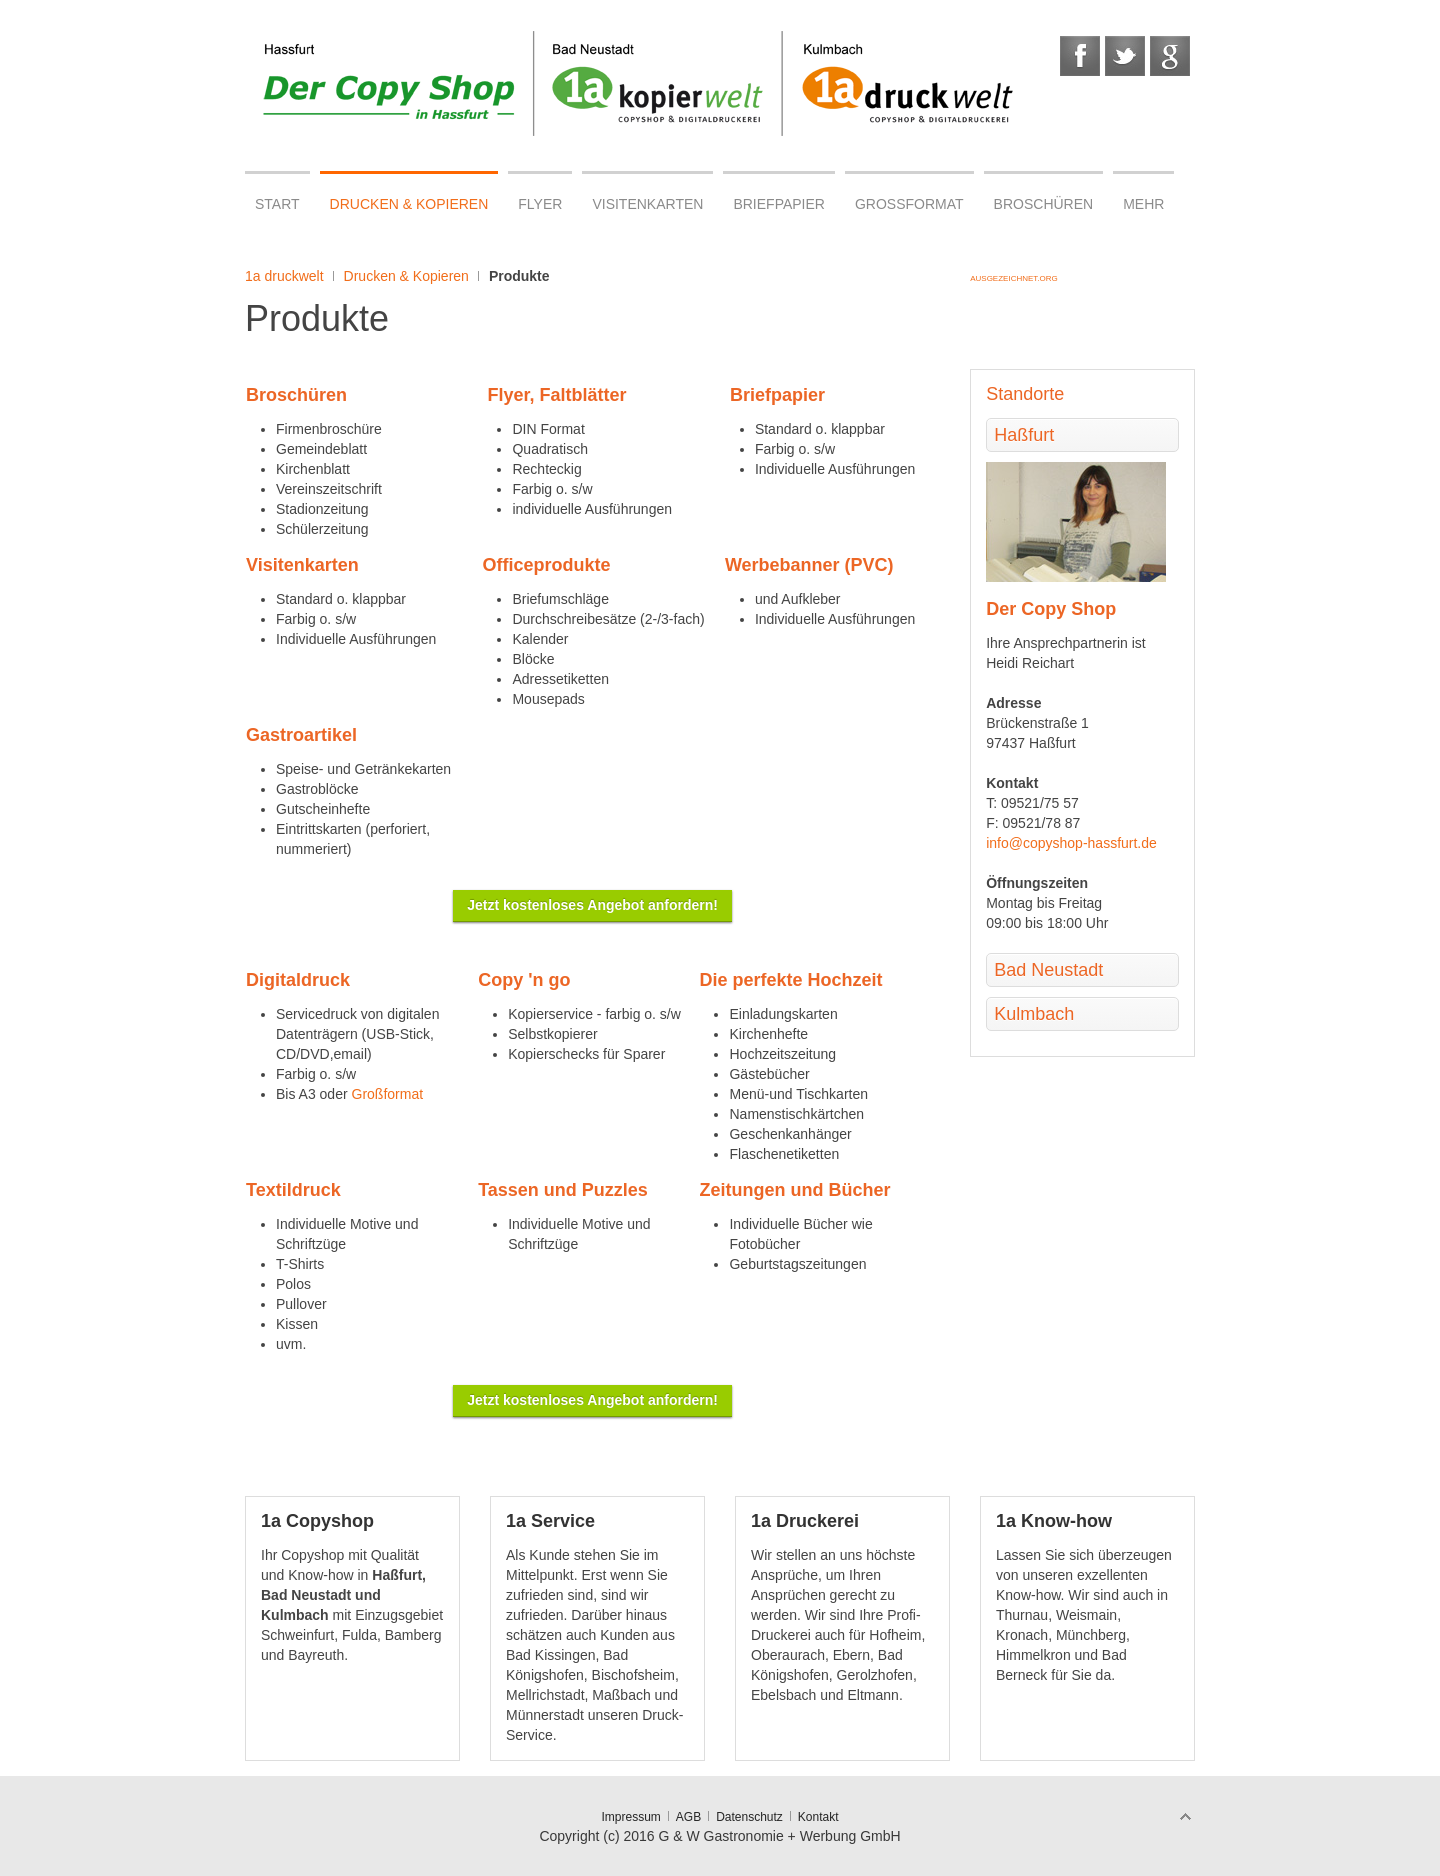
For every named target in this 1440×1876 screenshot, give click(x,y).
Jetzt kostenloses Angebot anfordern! (592, 905)
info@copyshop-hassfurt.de (1071, 843)
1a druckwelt (284, 276)
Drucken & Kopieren (406, 276)
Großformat (388, 1094)
